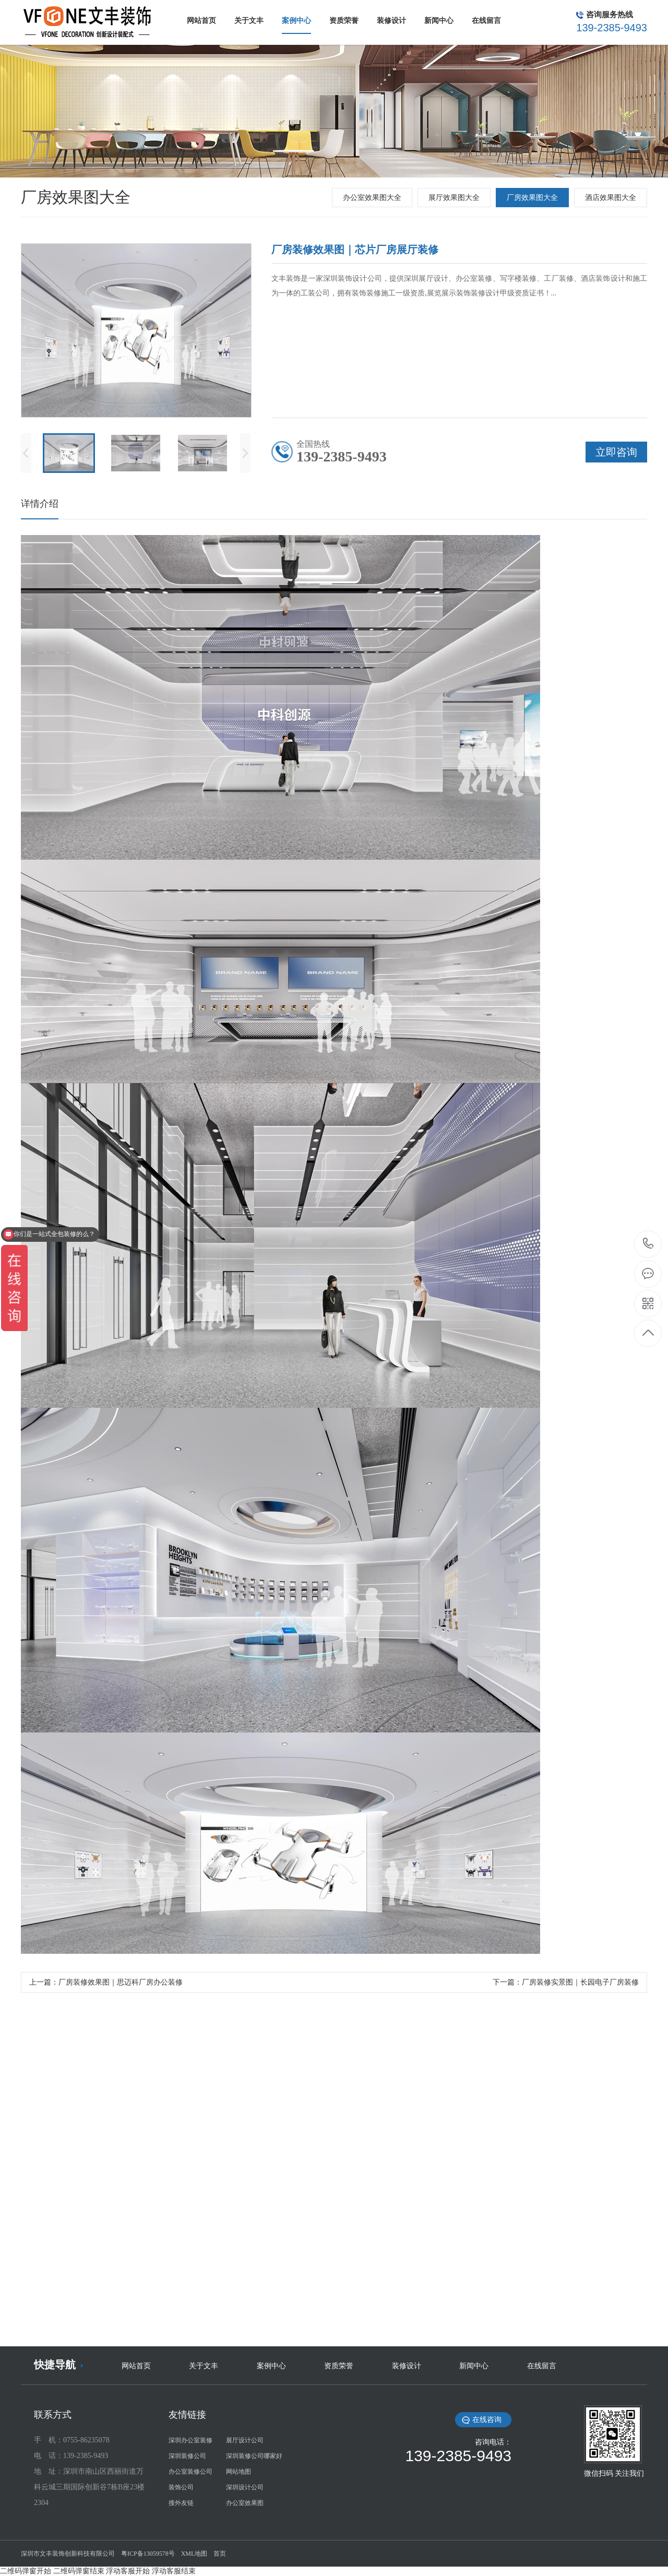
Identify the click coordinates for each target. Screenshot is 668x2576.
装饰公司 (181, 2487)
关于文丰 (203, 2366)
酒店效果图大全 (610, 197)
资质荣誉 (338, 2366)
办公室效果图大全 (372, 197)
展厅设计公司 (245, 2440)
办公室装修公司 (190, 2471)
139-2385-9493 (648, 1244)
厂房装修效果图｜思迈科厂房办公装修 (120, 1982)
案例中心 (271, 2366)
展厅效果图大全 (454, 197)
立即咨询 (616, 452)
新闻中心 (473, 2366)
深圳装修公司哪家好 (254, 2456)
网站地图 (238, 2471)
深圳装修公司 (187, 2456)
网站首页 (136, 2366)
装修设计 (406, 2366)
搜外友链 (181, 2503)
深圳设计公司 (245, 2487)
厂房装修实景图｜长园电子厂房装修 (580, 1982)
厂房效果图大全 (532, 197)
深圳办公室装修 (190, 2440)
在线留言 (541, 2366)
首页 (219, 2553)
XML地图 (194, 2553)
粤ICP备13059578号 (148, 2553)
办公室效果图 (245, 2503)
